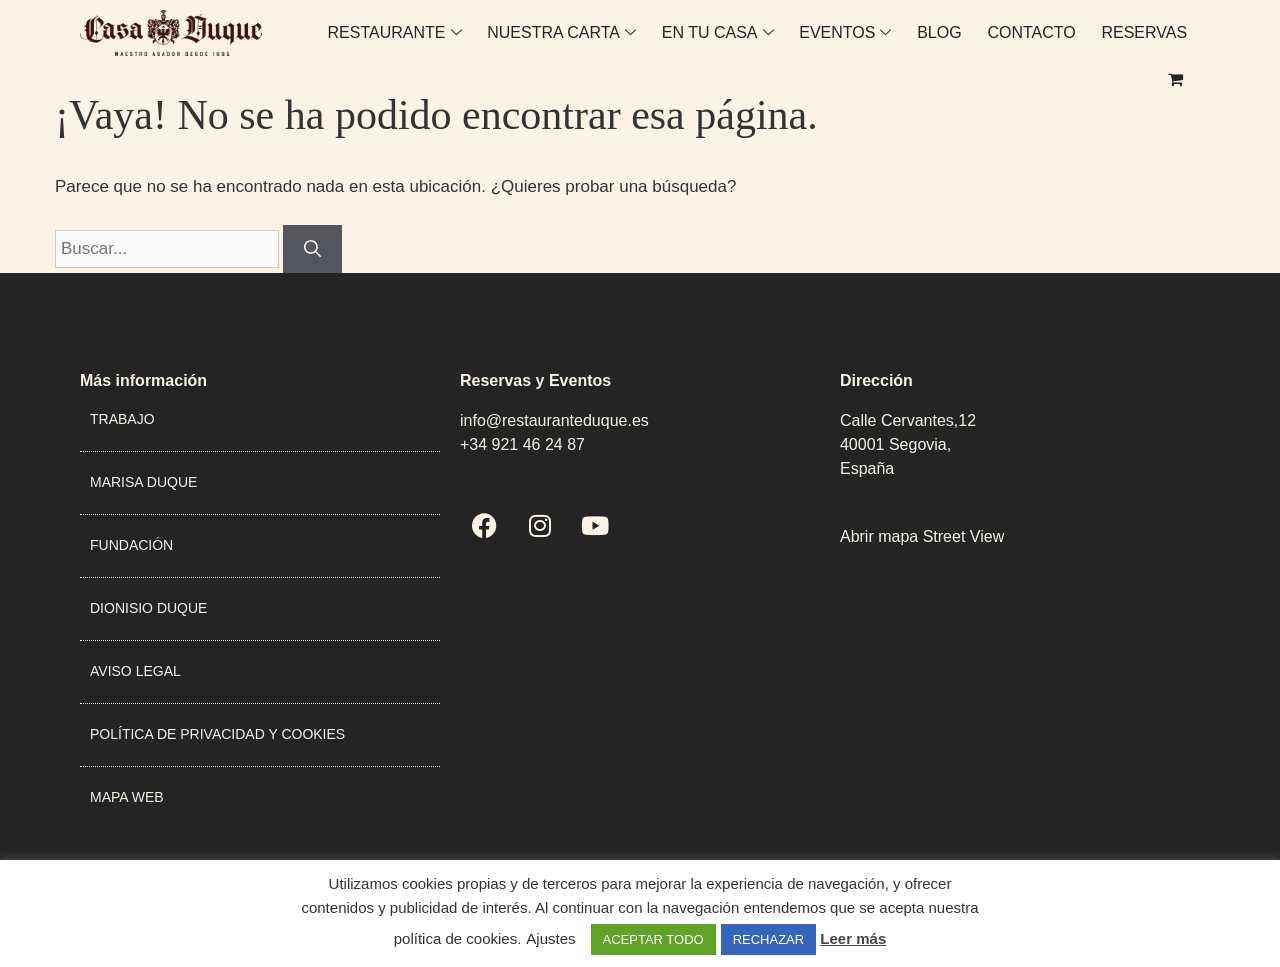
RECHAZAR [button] (769, 939)
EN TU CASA (683, 44)
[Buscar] (312, 249)
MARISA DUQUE (143, 482)
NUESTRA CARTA (528, 44)
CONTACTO (991, 44)
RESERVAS (1102, 44)
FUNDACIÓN (131, 545)
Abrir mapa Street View (922, 536)
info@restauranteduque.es (554, 420)
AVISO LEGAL (135, 671)
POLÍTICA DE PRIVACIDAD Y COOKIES (217, 734)
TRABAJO (122, 419)
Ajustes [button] (550, 938)
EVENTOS (808, 44)
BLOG (901, 44)
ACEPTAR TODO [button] (653, 939)
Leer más (853, 938)
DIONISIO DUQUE (148, 608)
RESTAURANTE (363, 44)
